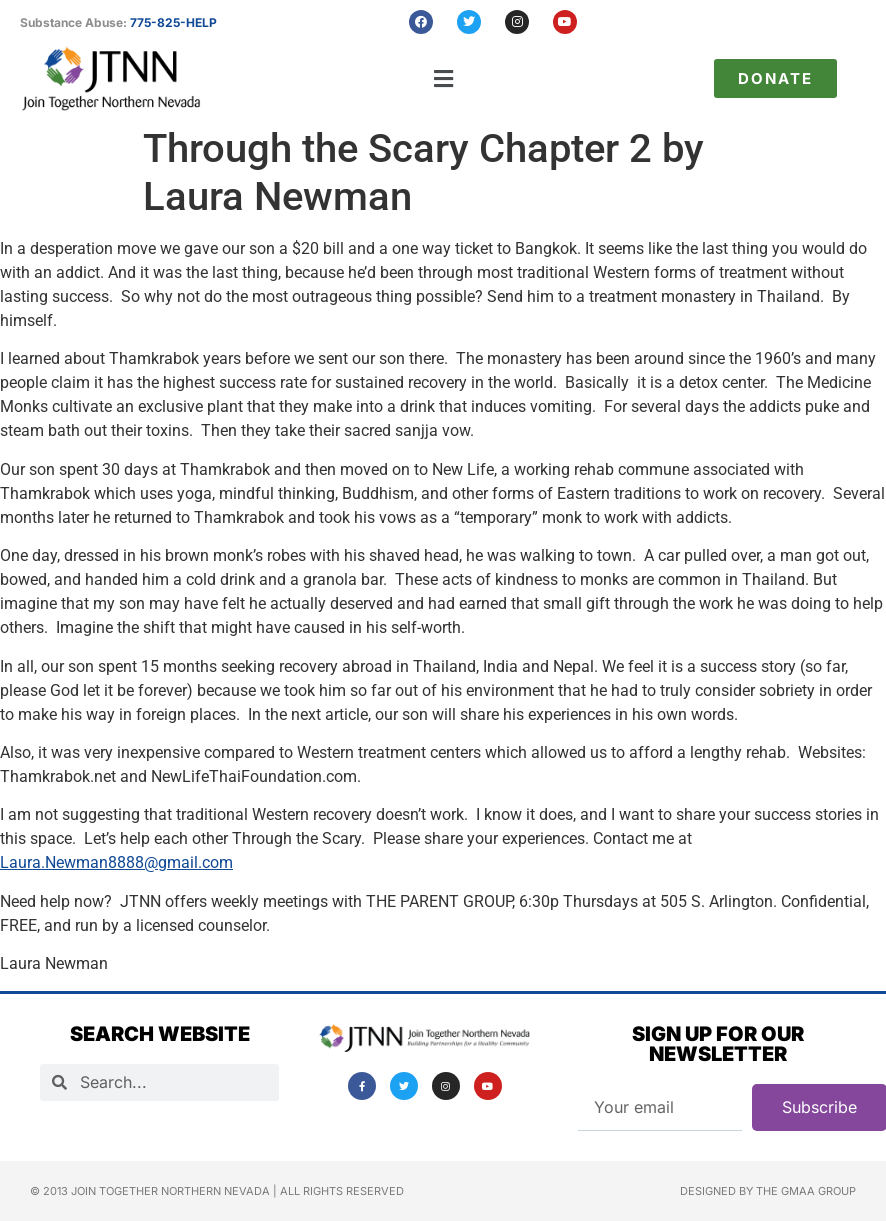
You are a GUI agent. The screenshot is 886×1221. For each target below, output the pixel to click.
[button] (443, 78)
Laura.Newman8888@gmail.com (116, 862)
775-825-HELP (173, 22)
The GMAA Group (806, 1191)
